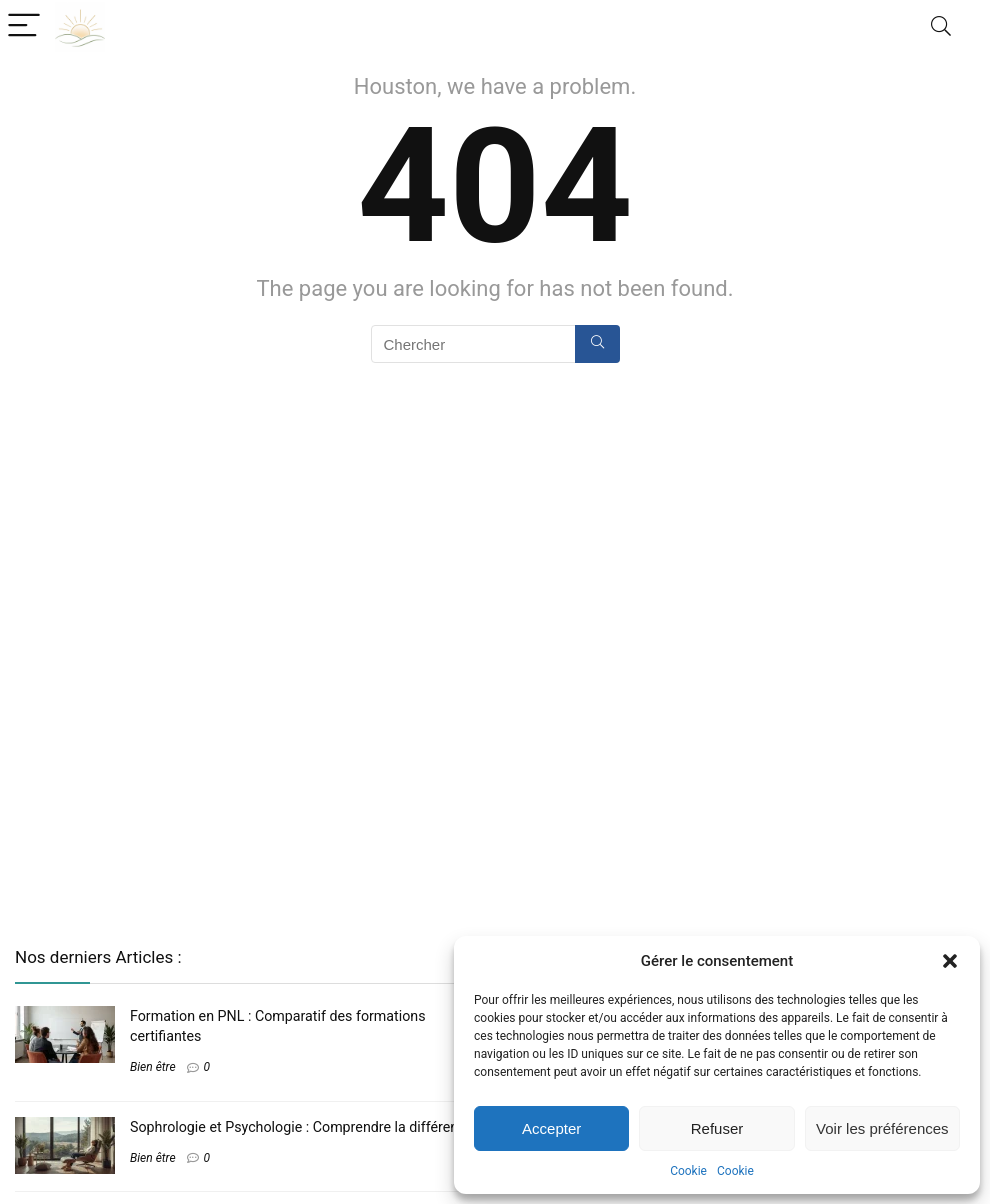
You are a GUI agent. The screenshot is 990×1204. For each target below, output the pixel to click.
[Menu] (24, 26)
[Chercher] (597, 344)
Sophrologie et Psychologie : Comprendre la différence (301, 1127)
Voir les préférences (882, 1128)
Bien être (153, 1067)
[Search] (941, 26)
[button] (950, 961)
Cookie (688, 1171)
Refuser (717, 1128)
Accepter (551, 1128)
